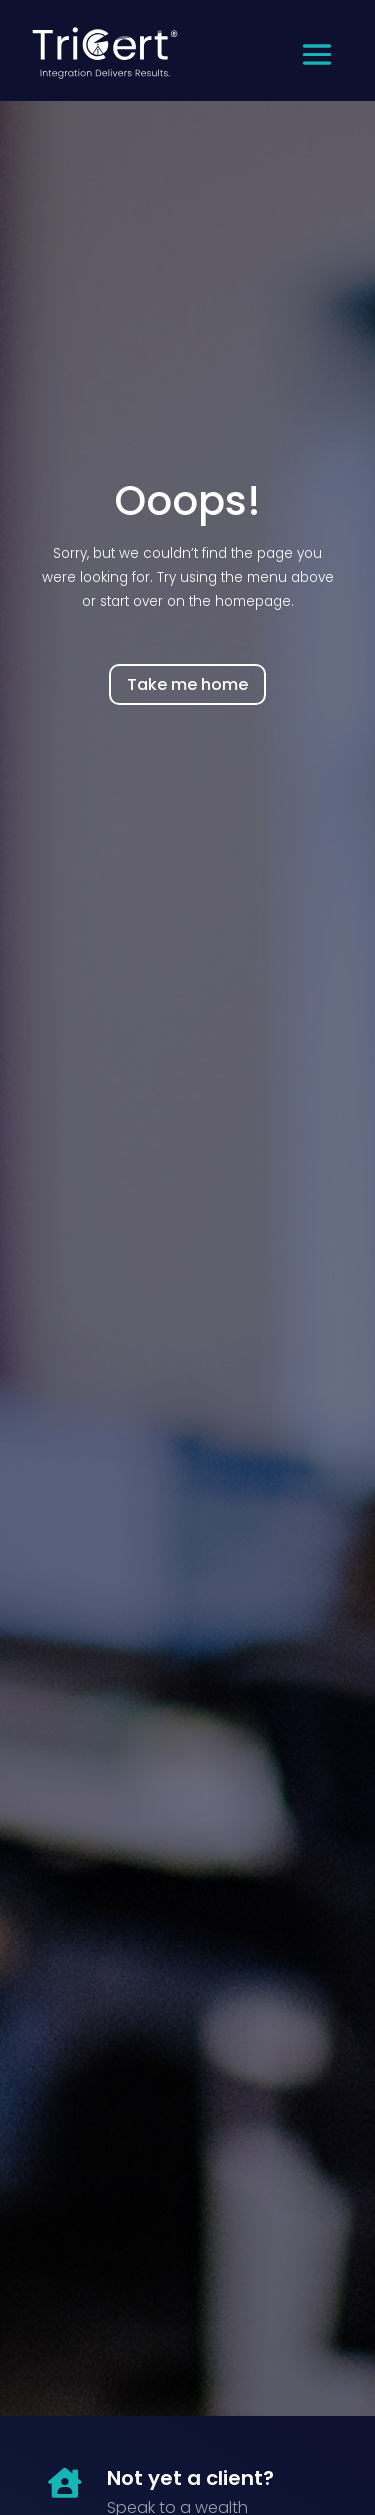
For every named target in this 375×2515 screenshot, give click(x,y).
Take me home (187, 684)
